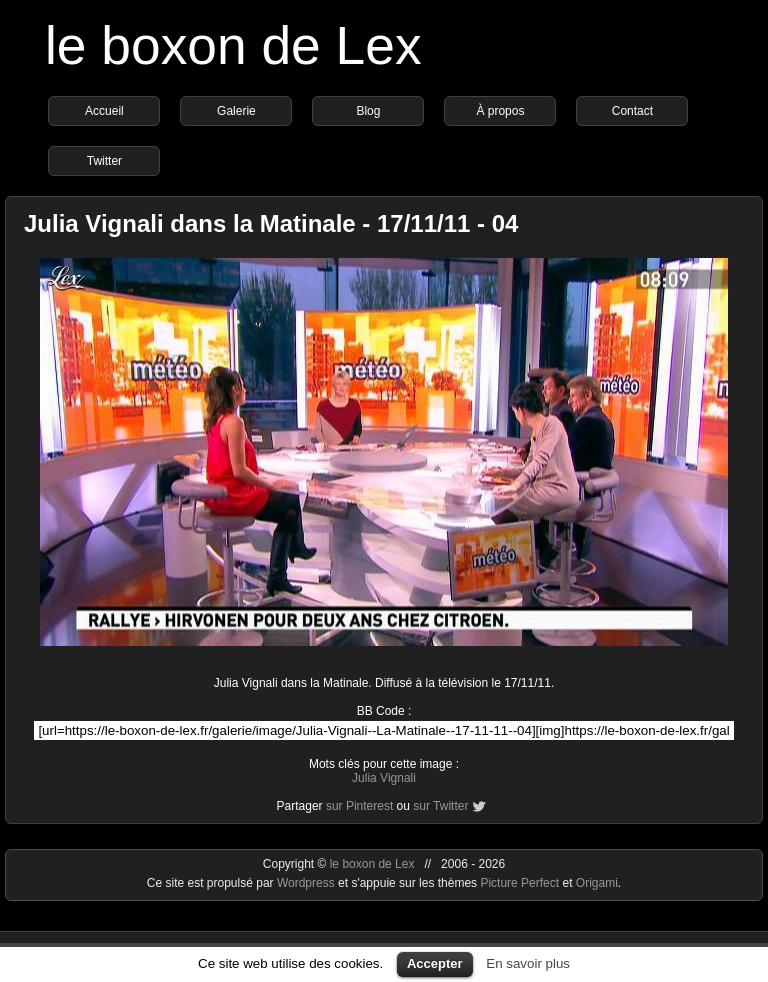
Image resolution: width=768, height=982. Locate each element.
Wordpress (307, 883)
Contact (632, 111)
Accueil (104, 111)
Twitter (104, 161)
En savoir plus (528, 963)
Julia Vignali (384, 778)
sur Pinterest (359, 806)
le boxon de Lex (233, 45)
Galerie (236, 111)
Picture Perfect (519, 883)
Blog (368, 111)
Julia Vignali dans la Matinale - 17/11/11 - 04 (271, 223)
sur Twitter (440, 806)
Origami (597, 883)
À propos (500, 111)
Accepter (435, 963)
